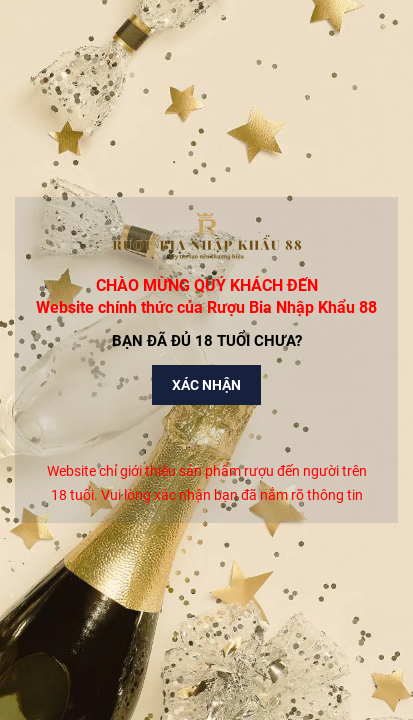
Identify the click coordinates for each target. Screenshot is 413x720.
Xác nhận (206, 385)
